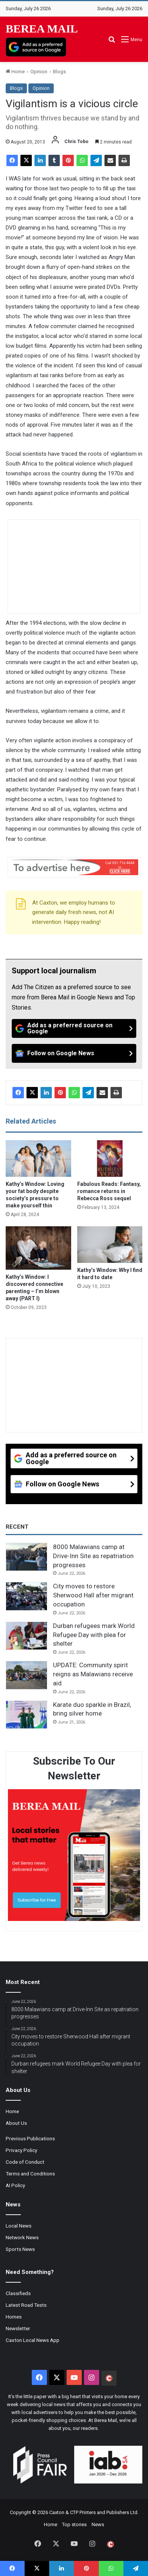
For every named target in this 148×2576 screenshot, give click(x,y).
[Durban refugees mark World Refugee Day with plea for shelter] (26, 1636)
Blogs (59, 71)
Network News (22, 2237)
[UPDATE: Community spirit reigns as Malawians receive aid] (26, 1675)
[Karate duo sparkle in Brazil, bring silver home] (26, 1714)
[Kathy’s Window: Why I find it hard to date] (110, 1244)
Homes (14, 2317)
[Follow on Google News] (74, 1053)
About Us (16, 2123)
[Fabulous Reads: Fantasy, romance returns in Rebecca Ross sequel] (110, 1158)
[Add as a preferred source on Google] (36, 47)
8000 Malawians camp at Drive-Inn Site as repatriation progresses (93, 1556)
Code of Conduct (25, 2162)
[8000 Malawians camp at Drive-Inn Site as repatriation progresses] (26, 1557)
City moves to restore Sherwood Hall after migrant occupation (93, 1595)
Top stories (74, 2524)
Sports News (20, 2249)
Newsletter (18, 2328)
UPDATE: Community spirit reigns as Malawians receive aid (93, 1674)
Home (15, 71)
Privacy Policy (21, 2150)
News (98, 2524)
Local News (18, 2226)
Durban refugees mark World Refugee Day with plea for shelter (94, 1635)
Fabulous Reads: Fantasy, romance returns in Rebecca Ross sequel (109, 1191)
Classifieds (18, 2293)
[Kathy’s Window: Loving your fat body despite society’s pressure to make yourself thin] (38, 1158)
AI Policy (15, 2185)
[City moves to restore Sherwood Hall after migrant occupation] (26, 1596)
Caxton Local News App (32, 2340)
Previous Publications (30, 2138)
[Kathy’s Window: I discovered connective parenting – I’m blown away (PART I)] (38, 1248)
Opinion (38, 71)
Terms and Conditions (30, 2174)
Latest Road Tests (26, 2305)
